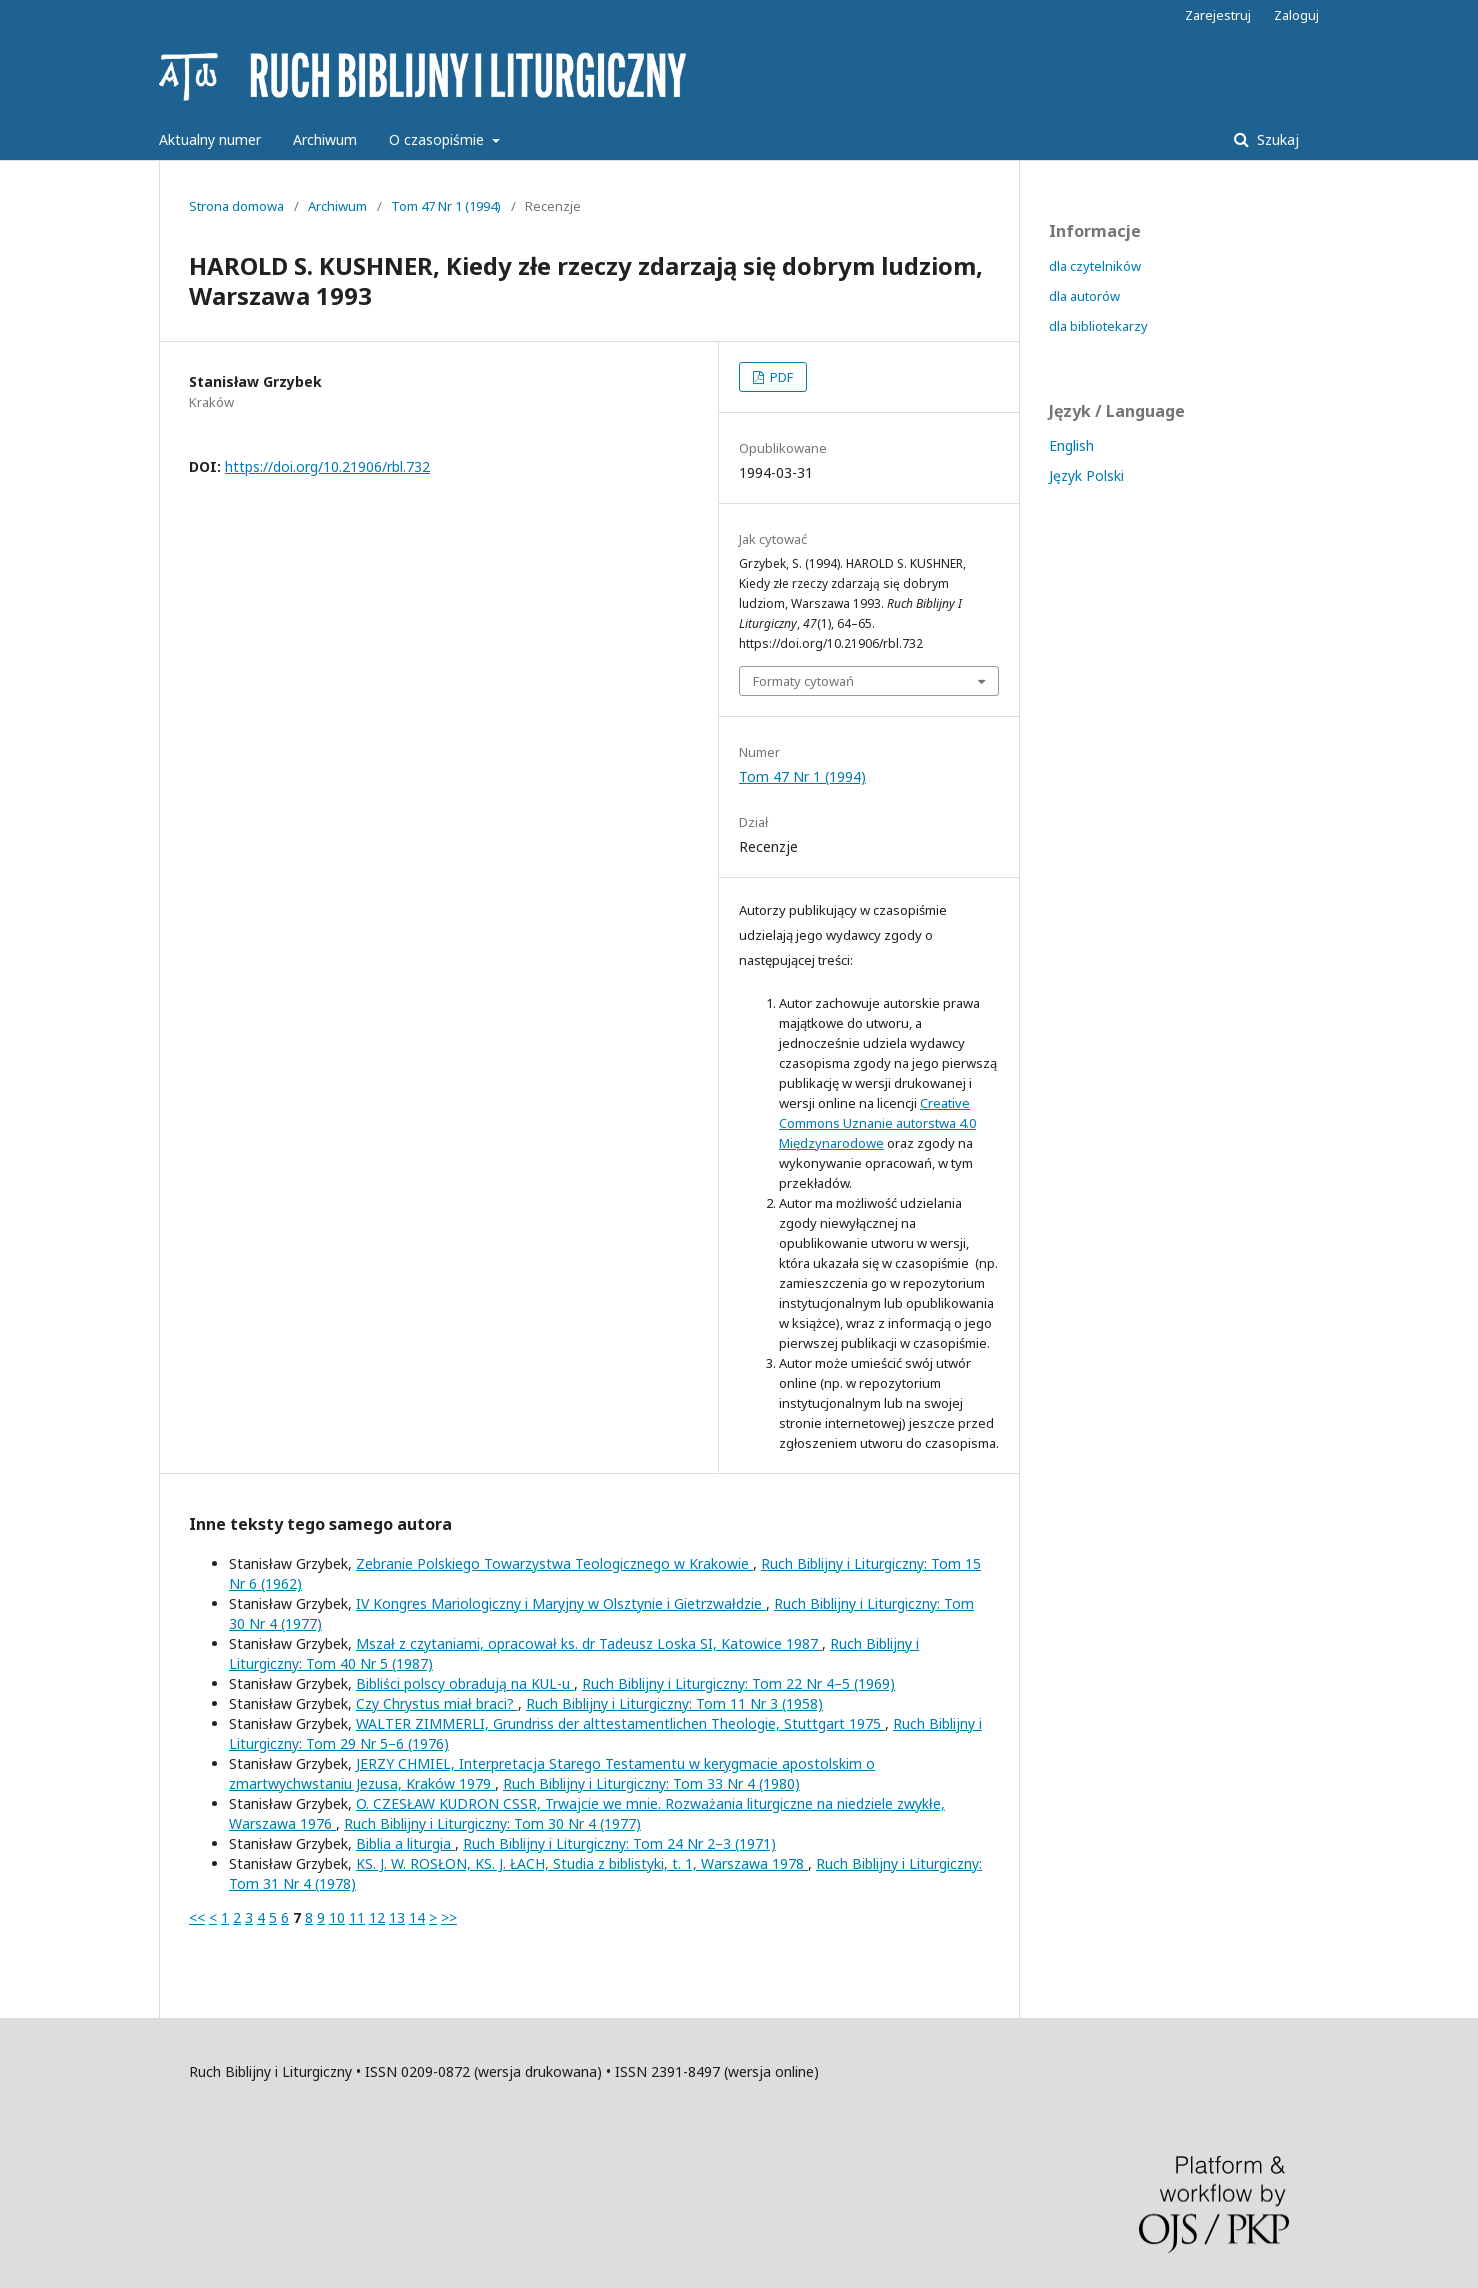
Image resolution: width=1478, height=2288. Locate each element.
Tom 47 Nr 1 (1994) (446, 206)
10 (337, 1917)
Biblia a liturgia (405, 1843)
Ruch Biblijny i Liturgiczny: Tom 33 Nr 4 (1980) (651, 1783)
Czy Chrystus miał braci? (437, 1703)
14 (417, 1917)
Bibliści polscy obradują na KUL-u (465, 1683)
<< (197, 1917)
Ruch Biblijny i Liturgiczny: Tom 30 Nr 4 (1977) (492, 1823)
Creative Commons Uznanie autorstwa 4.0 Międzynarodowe (877, 1123)
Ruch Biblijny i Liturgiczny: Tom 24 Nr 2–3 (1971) (619, 1843)
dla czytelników (1095, 266)
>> (449, 1917)
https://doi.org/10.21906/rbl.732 (327, 466)
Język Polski (1086, 475)
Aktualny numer (210, 139)
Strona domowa (236, 206)
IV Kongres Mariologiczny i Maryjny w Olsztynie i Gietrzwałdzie (561, 1603)
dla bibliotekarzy (1098, 326)
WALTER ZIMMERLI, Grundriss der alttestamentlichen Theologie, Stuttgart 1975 (620, 1723)
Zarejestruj (1218, 15)
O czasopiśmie (438, 139)
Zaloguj (1296, 15)
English (1071, 445)
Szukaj (1276, 139)
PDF (780, 377)
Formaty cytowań (803, 681)
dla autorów (1084, 296)
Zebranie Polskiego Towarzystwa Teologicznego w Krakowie (554, 1563)
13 (397, 1917)
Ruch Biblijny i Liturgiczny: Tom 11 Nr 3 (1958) (674, 1703)
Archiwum (325, 139)
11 (357, 1917)
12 (377, 1917)
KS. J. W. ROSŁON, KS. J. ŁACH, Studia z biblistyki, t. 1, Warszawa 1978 (582, 1863)
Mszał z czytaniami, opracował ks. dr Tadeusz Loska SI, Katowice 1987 (589, 1643)
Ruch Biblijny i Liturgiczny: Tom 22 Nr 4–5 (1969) (738, 1683)
